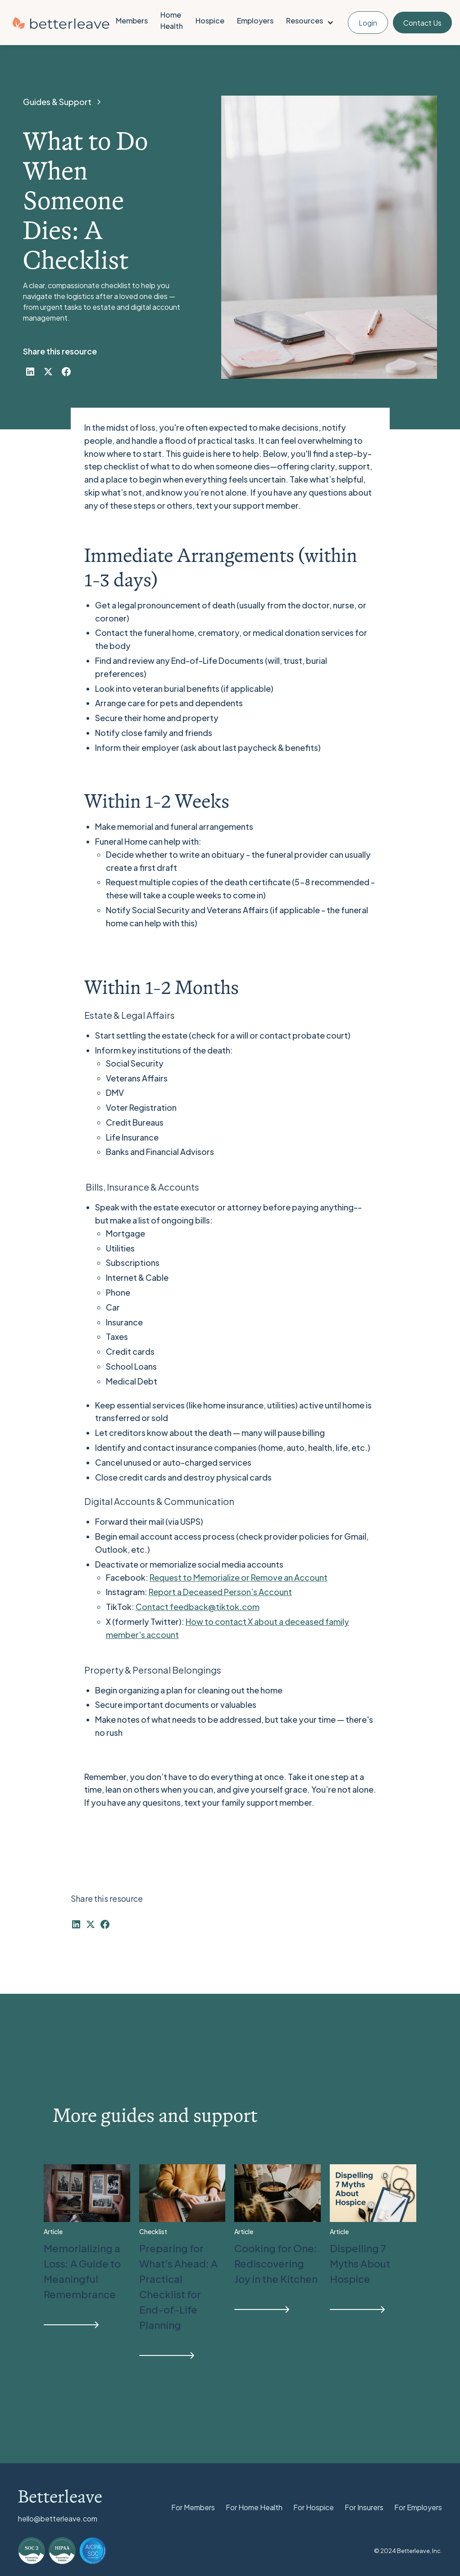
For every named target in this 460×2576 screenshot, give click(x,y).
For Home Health (254, 2507)
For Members (193, 2507)
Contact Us (422, 23)
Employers (255, 20)
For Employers (418, 2507)
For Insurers (364, 2507)
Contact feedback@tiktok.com (198, 1606)
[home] (61, 22)
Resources (304, 20)
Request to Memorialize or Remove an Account (239, 1577)
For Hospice (313, 2507)
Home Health (171, 20)
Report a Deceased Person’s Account (220, 1592)
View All (395, 2152)
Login (368, 23)
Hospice (210, 20)
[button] (311, 23)
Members (132, 20)
